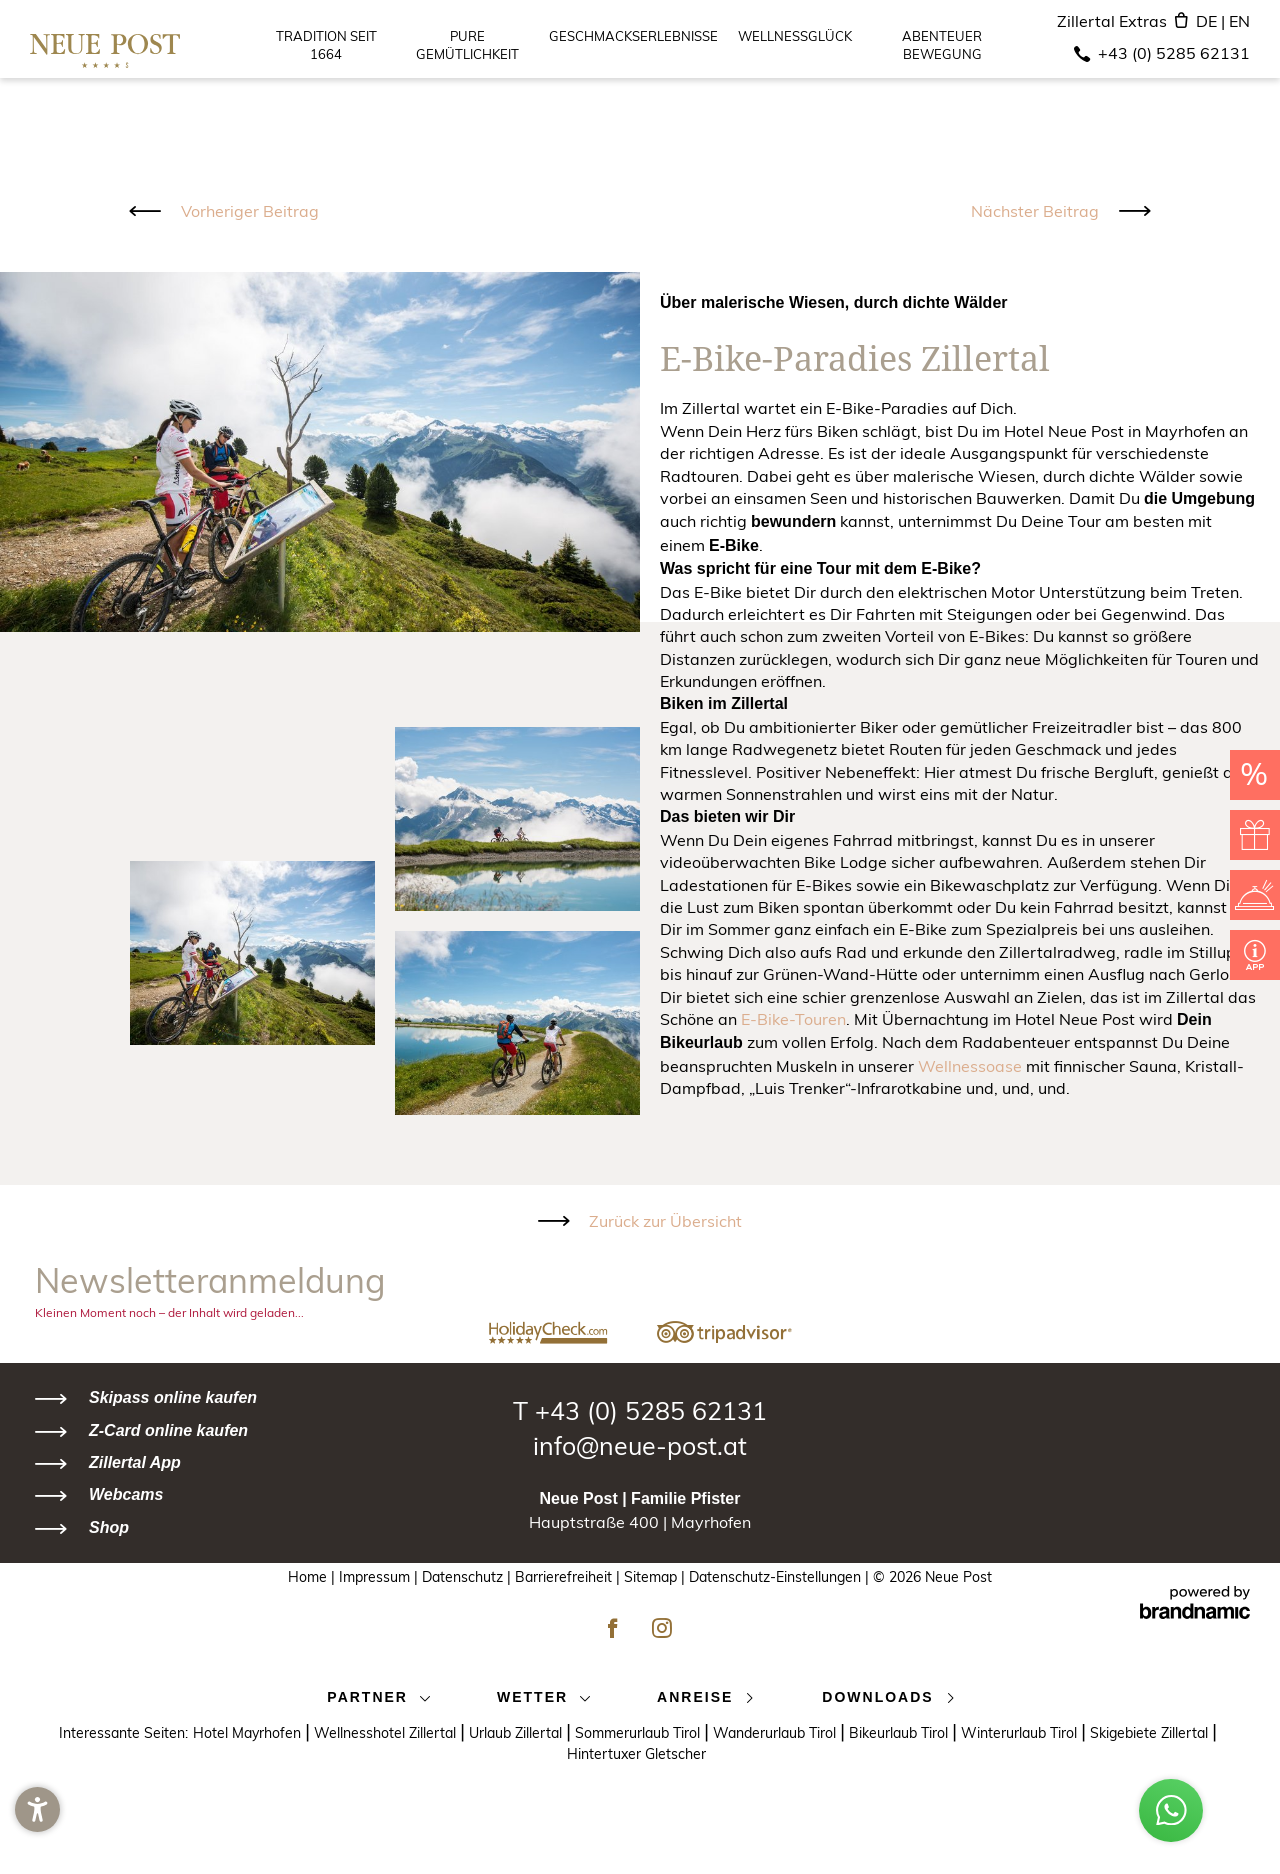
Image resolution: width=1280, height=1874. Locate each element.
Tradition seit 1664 (326, 47)
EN (1239, 21)
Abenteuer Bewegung (942, 47)
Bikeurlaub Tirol (905, 1730)
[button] (37, 1836)
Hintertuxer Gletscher (640, 1754)
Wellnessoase (970, 1066)
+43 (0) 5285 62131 (1174, 53)
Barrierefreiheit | (569, 1577)
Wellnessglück (795, 38)
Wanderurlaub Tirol (781, 1730)
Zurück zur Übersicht (665, 1221)
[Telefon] (1082, 54)
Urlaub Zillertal (522, 1730)
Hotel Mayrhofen (253, 1730)
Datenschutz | (468, 1577)
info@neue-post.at (640, 1445)
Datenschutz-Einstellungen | (779, 1577)
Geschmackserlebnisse (633, 38)
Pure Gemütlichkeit (467, 47)
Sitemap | (656, 1577)
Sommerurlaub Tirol (644, 1730)
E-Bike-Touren (793, 1019)
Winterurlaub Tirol (1025, 1730)
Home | (313, 1577)
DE (1212, 21)
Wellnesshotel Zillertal (391, 1730)
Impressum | (380, 1577)
